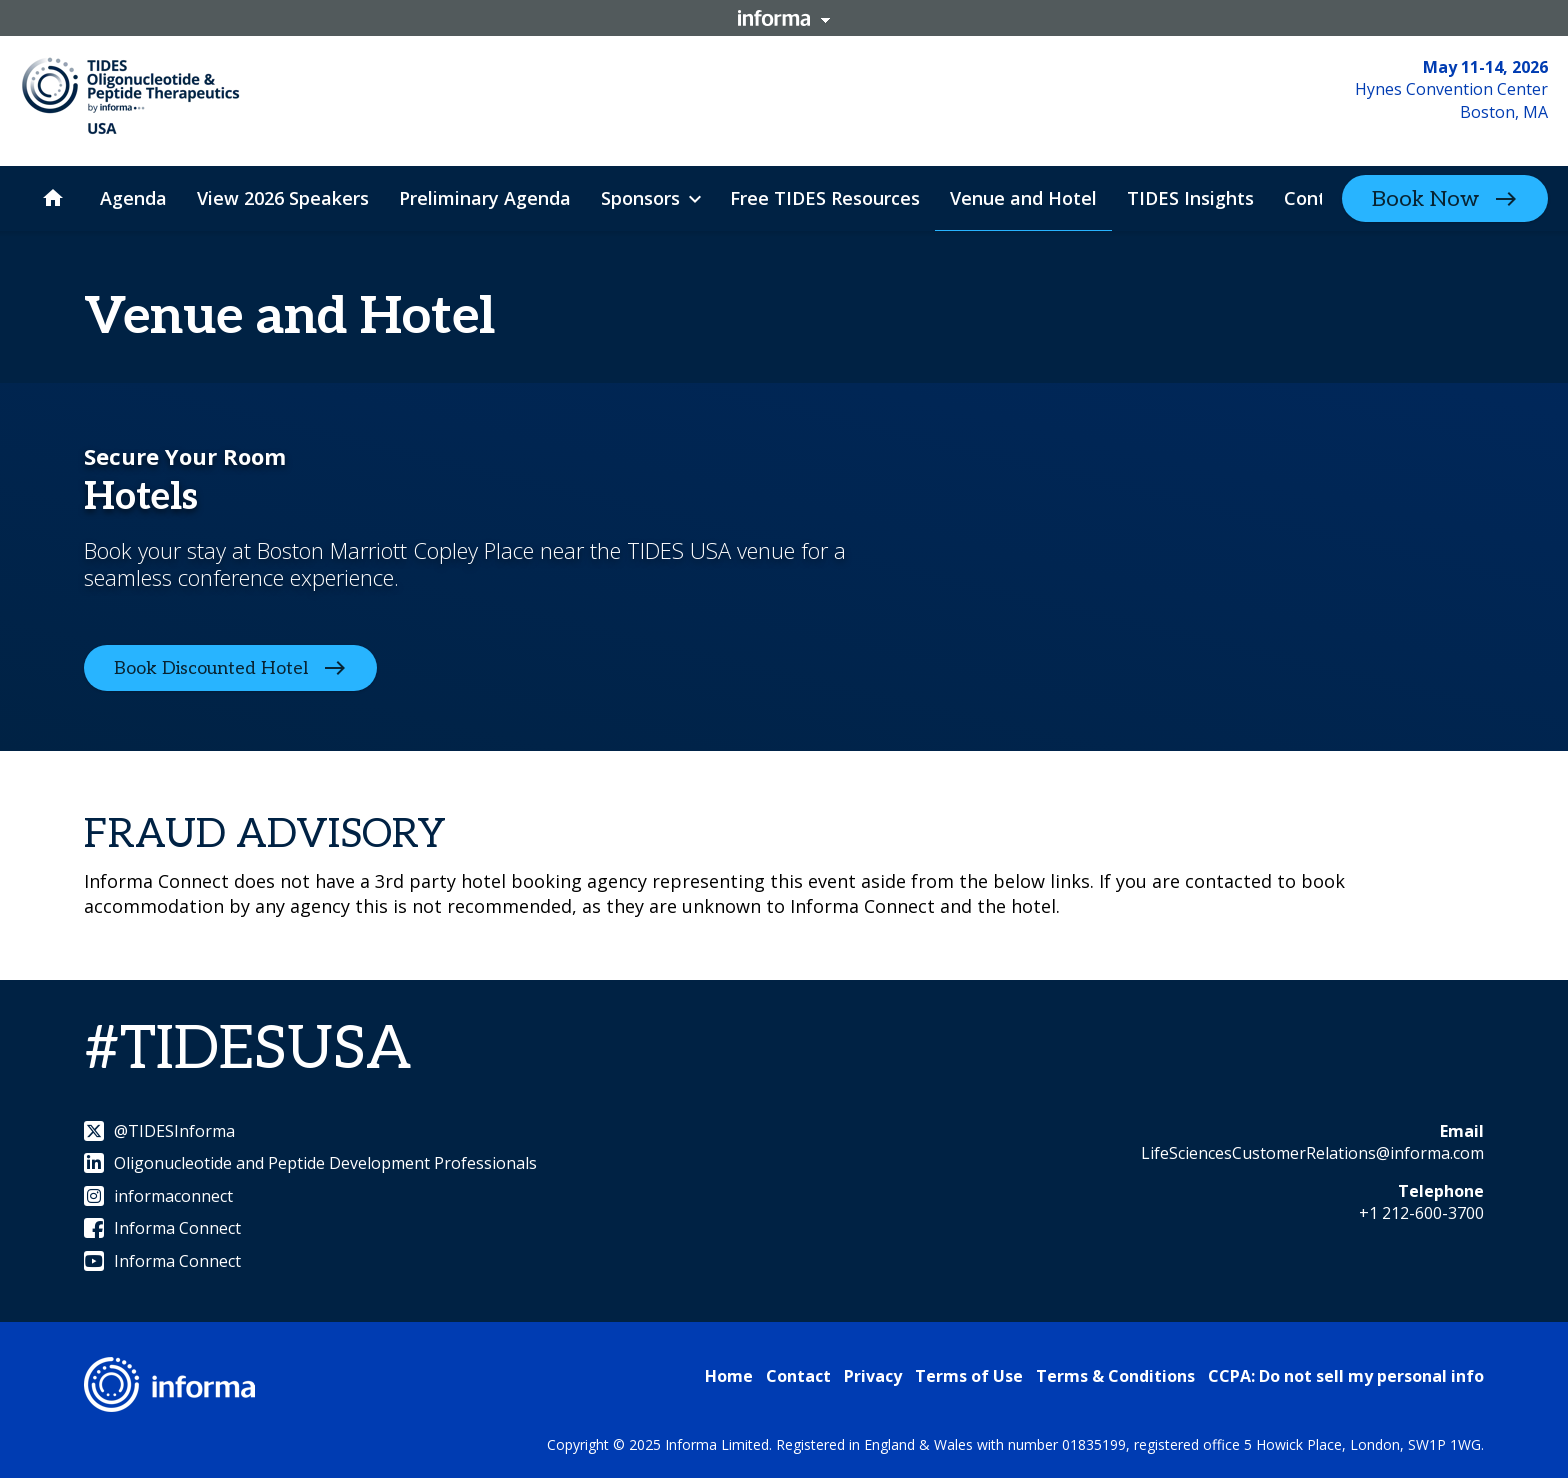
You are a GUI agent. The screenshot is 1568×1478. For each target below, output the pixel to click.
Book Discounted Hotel (211, 668)
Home (729, 1376)
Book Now (1425, 199)
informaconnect (158, 1196)
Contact (798, 1376)
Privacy (873, 1376)
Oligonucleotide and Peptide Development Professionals (310, 1163)
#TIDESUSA (247, 1050)
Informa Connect (162, 1228)
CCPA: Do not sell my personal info (1346, 1376)
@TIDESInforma (159, 1131)
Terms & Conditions (1115, 1376)
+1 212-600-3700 (1421, 1213)
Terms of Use (969, 1376)
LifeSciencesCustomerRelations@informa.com (1312, 1153)
